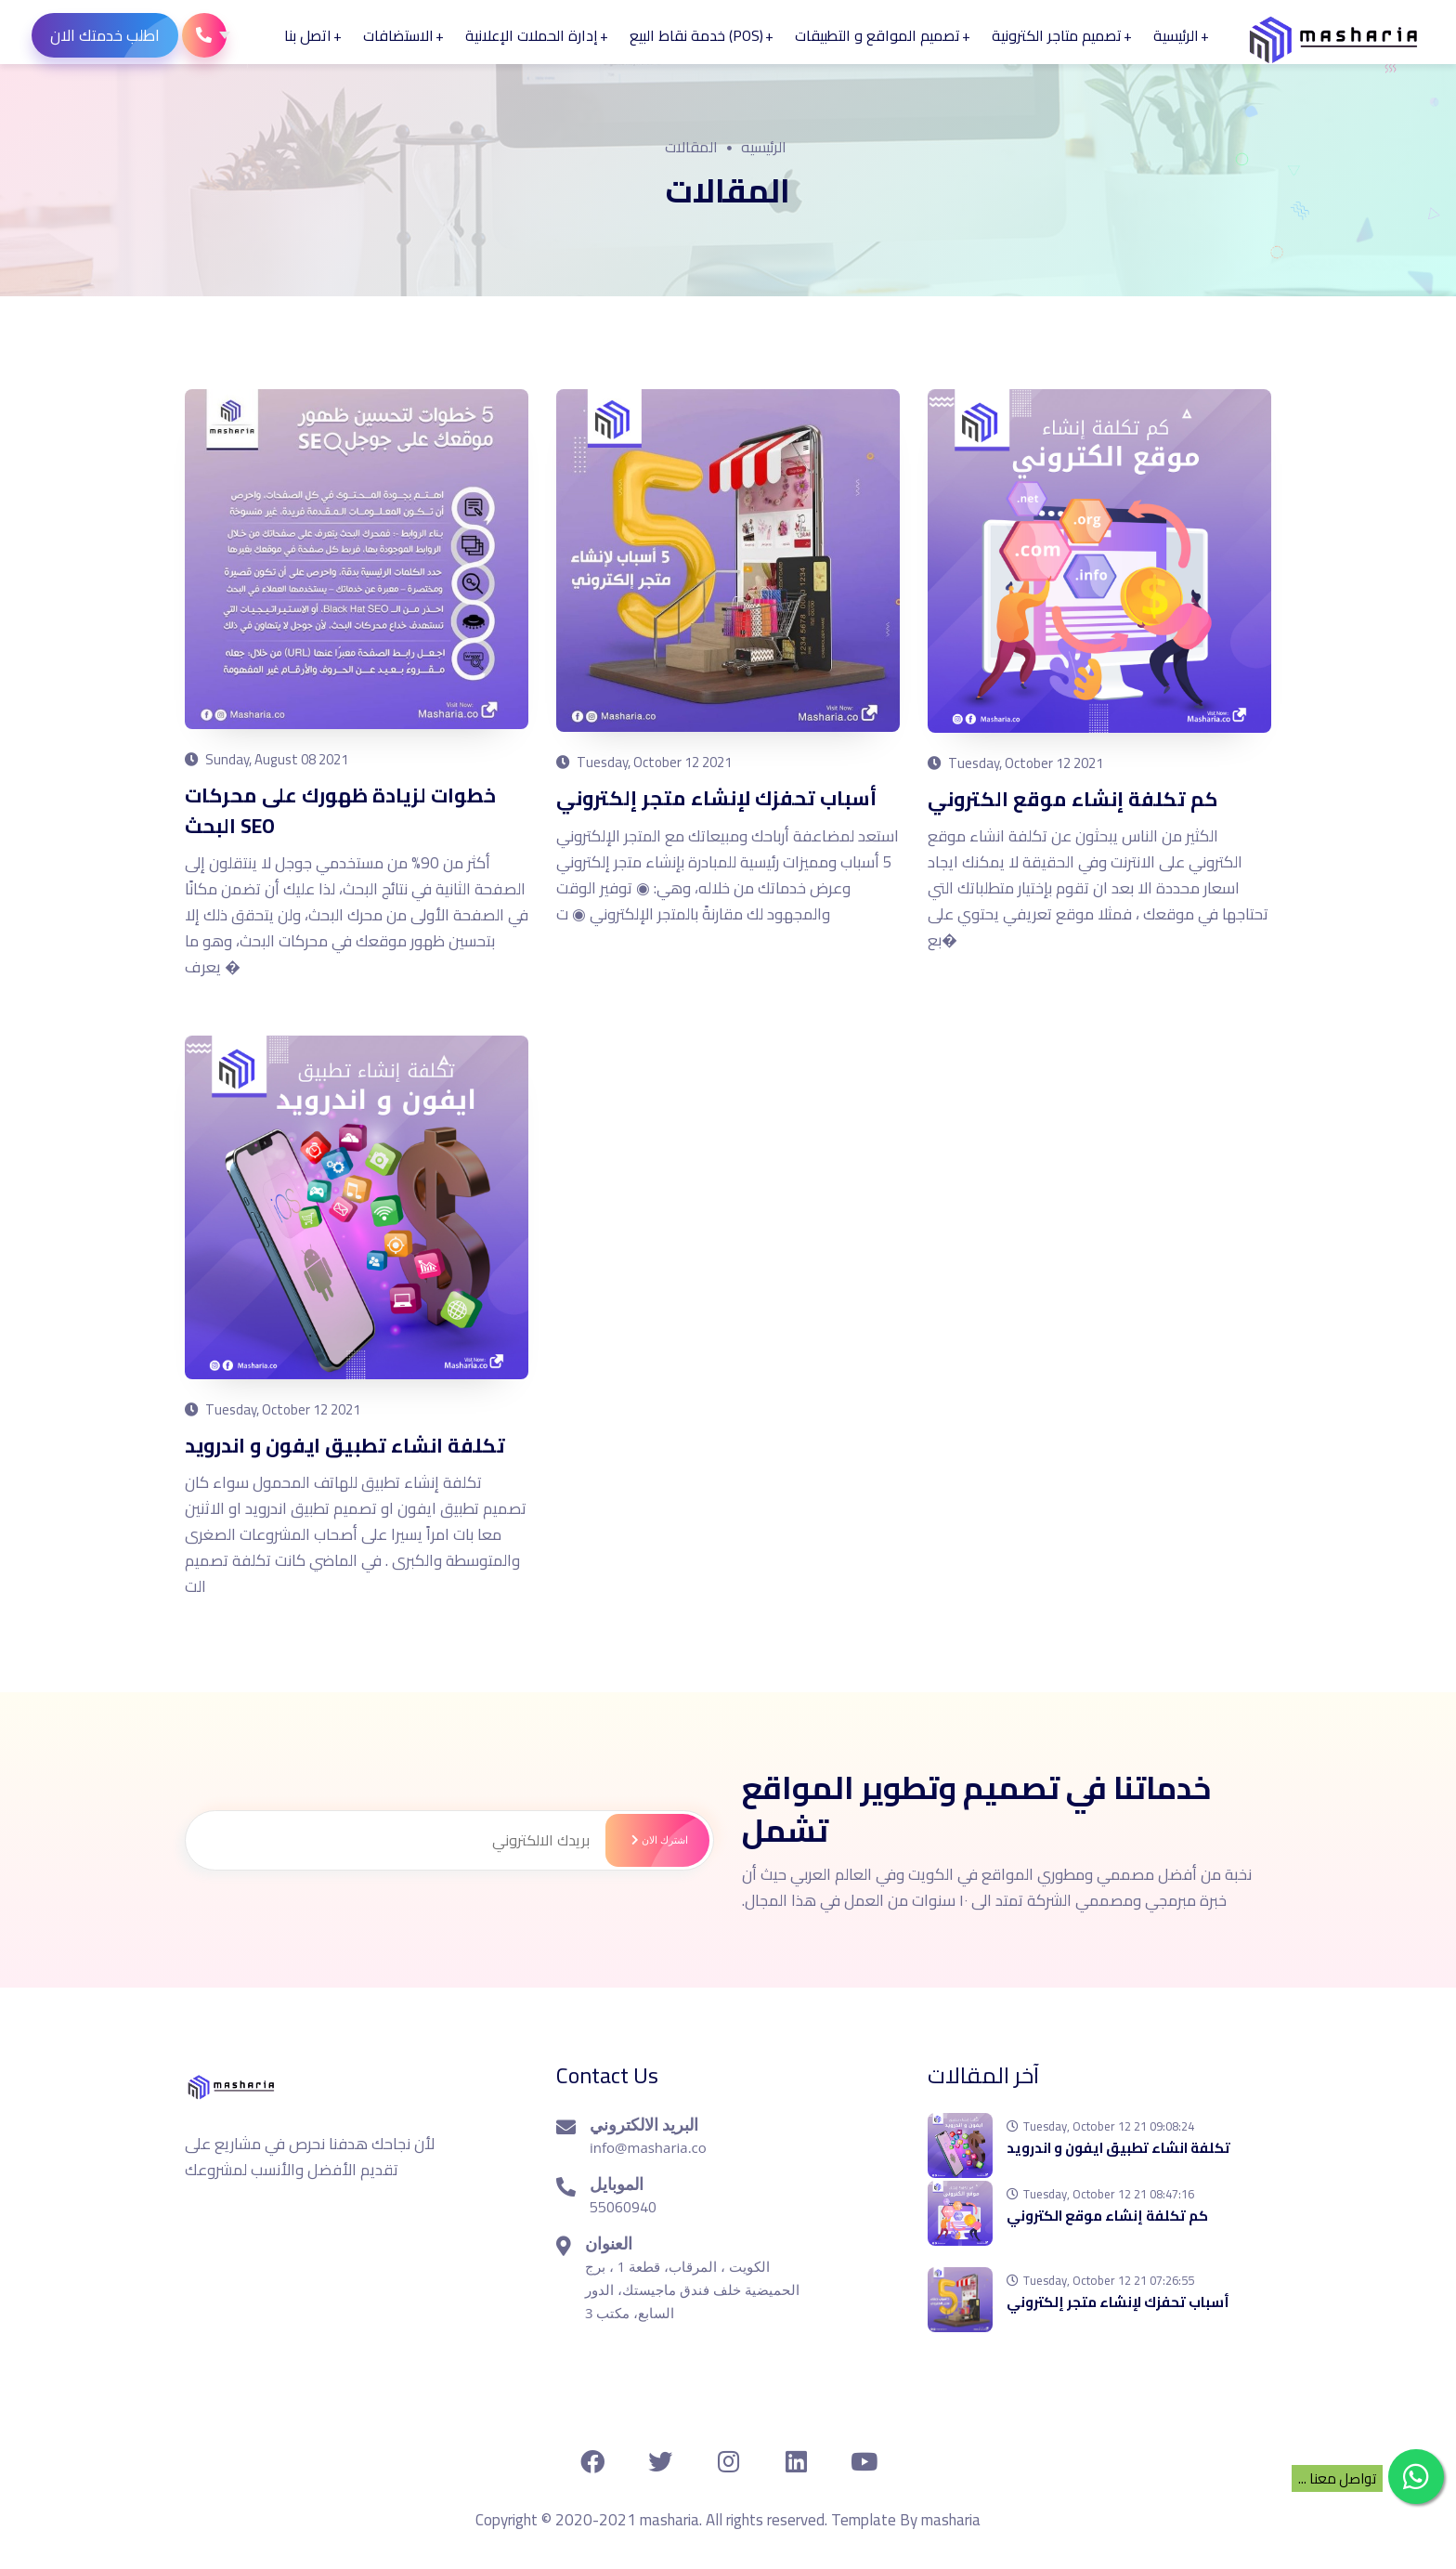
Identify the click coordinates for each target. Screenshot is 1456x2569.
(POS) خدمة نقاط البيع (697, 35)
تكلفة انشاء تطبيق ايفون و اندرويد (350, 1444)
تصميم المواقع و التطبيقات (878, 35)
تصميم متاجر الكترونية (1058, 35)
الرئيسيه (763, 146)
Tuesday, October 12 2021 (644, 762)
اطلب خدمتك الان (115, 35)
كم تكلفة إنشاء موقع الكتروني (1077, 798)
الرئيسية (1177, 35)
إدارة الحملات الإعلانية (532, 35)
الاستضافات (399, 35)
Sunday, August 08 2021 (266, 759)
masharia (951, 2519)
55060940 (623, 2206)
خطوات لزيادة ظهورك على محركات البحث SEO (343, 810)
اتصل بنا (308, 35)
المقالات (691, 146)
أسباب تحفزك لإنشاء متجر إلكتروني (719, 797)
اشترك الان (655, 1839)
